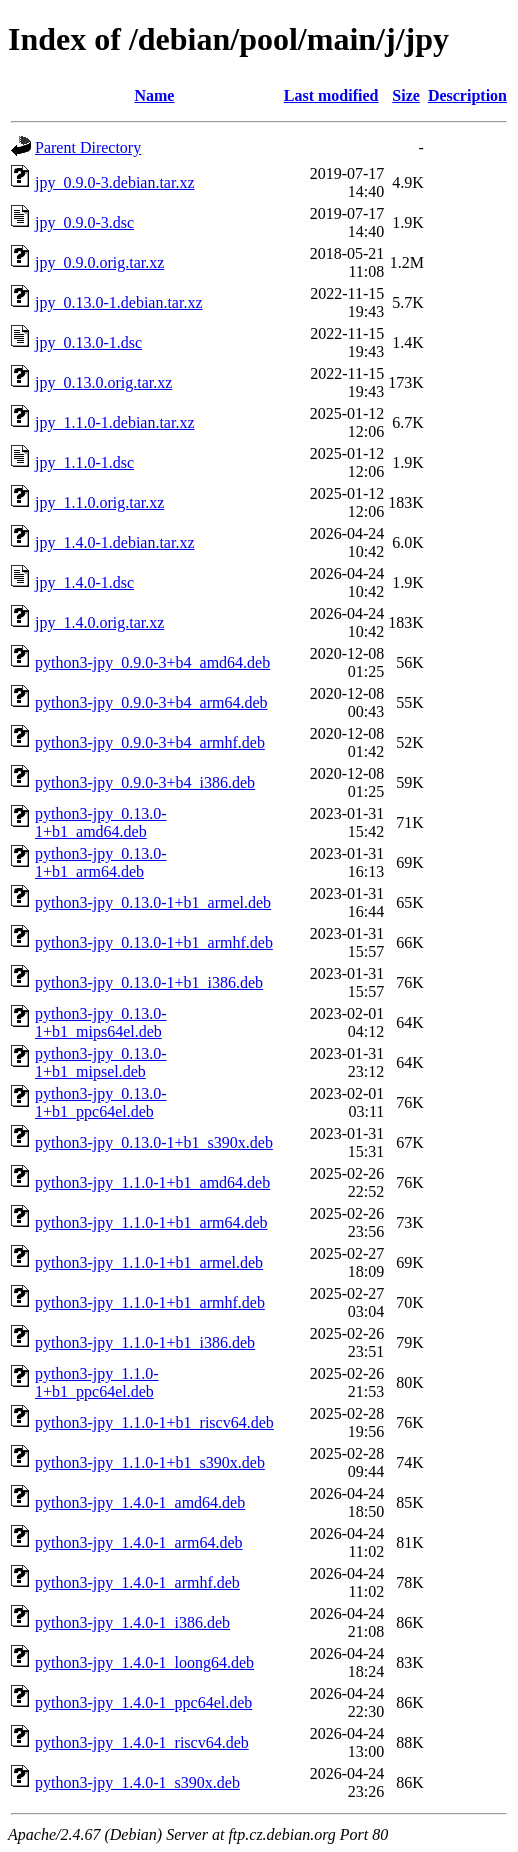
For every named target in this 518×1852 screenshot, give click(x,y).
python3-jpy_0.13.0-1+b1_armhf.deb (154, 942)
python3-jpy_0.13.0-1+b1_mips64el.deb (101, 1022)
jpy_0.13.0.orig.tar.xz (103, 382)
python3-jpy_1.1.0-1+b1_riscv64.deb (154, 1422)
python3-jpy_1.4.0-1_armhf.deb (137, 1582)
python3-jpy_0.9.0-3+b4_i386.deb (145, 782)
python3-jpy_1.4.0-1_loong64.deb (144, 1662)
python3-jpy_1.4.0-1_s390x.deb (137, 1782)
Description (467, 95)
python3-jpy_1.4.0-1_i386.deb (132, 1622)
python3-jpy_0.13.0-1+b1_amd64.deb (101, 822)
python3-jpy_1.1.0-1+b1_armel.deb (149, 1262)
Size (406, 95)
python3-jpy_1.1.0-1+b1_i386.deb (145, 1342)
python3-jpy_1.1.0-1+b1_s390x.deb (150, 1462)
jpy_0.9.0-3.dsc (84, 222)
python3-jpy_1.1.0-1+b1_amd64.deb (152, 1182)
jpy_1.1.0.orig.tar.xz (99, 502)
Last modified (331, 95)
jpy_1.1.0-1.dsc (84, 462)
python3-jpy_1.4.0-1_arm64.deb (139, 1542)
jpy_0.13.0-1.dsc (88, 342)
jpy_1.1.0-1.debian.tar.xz (115, 422)
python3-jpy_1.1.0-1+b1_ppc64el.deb (97, 1382)
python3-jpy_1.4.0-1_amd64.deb (140, 1502)
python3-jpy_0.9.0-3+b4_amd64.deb (152, 662)
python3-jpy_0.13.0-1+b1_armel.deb (153, 902)
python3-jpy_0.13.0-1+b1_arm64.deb (101, 862)
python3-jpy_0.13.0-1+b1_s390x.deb (154, 1142)
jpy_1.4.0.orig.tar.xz (99, 622)
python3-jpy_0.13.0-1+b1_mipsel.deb (101, 1062)
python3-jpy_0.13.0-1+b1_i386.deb (149, 982)
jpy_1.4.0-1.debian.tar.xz (115, 542)
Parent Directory (88, 147)
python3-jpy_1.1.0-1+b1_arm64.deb (151, 1222)
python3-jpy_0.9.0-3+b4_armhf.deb (150, 742)
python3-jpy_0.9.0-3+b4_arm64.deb (151, 702)
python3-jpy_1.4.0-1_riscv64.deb (142, 1742)
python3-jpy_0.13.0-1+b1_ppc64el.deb (101, 1102)
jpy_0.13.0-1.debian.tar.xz (119, 302)
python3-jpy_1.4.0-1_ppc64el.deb (143, 1702)
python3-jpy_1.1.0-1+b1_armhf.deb (150, 1302)
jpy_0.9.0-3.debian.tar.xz (115, 182)
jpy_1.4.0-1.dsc (84, 582)
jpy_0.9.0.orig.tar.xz (99, 262)
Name (154, 95)
